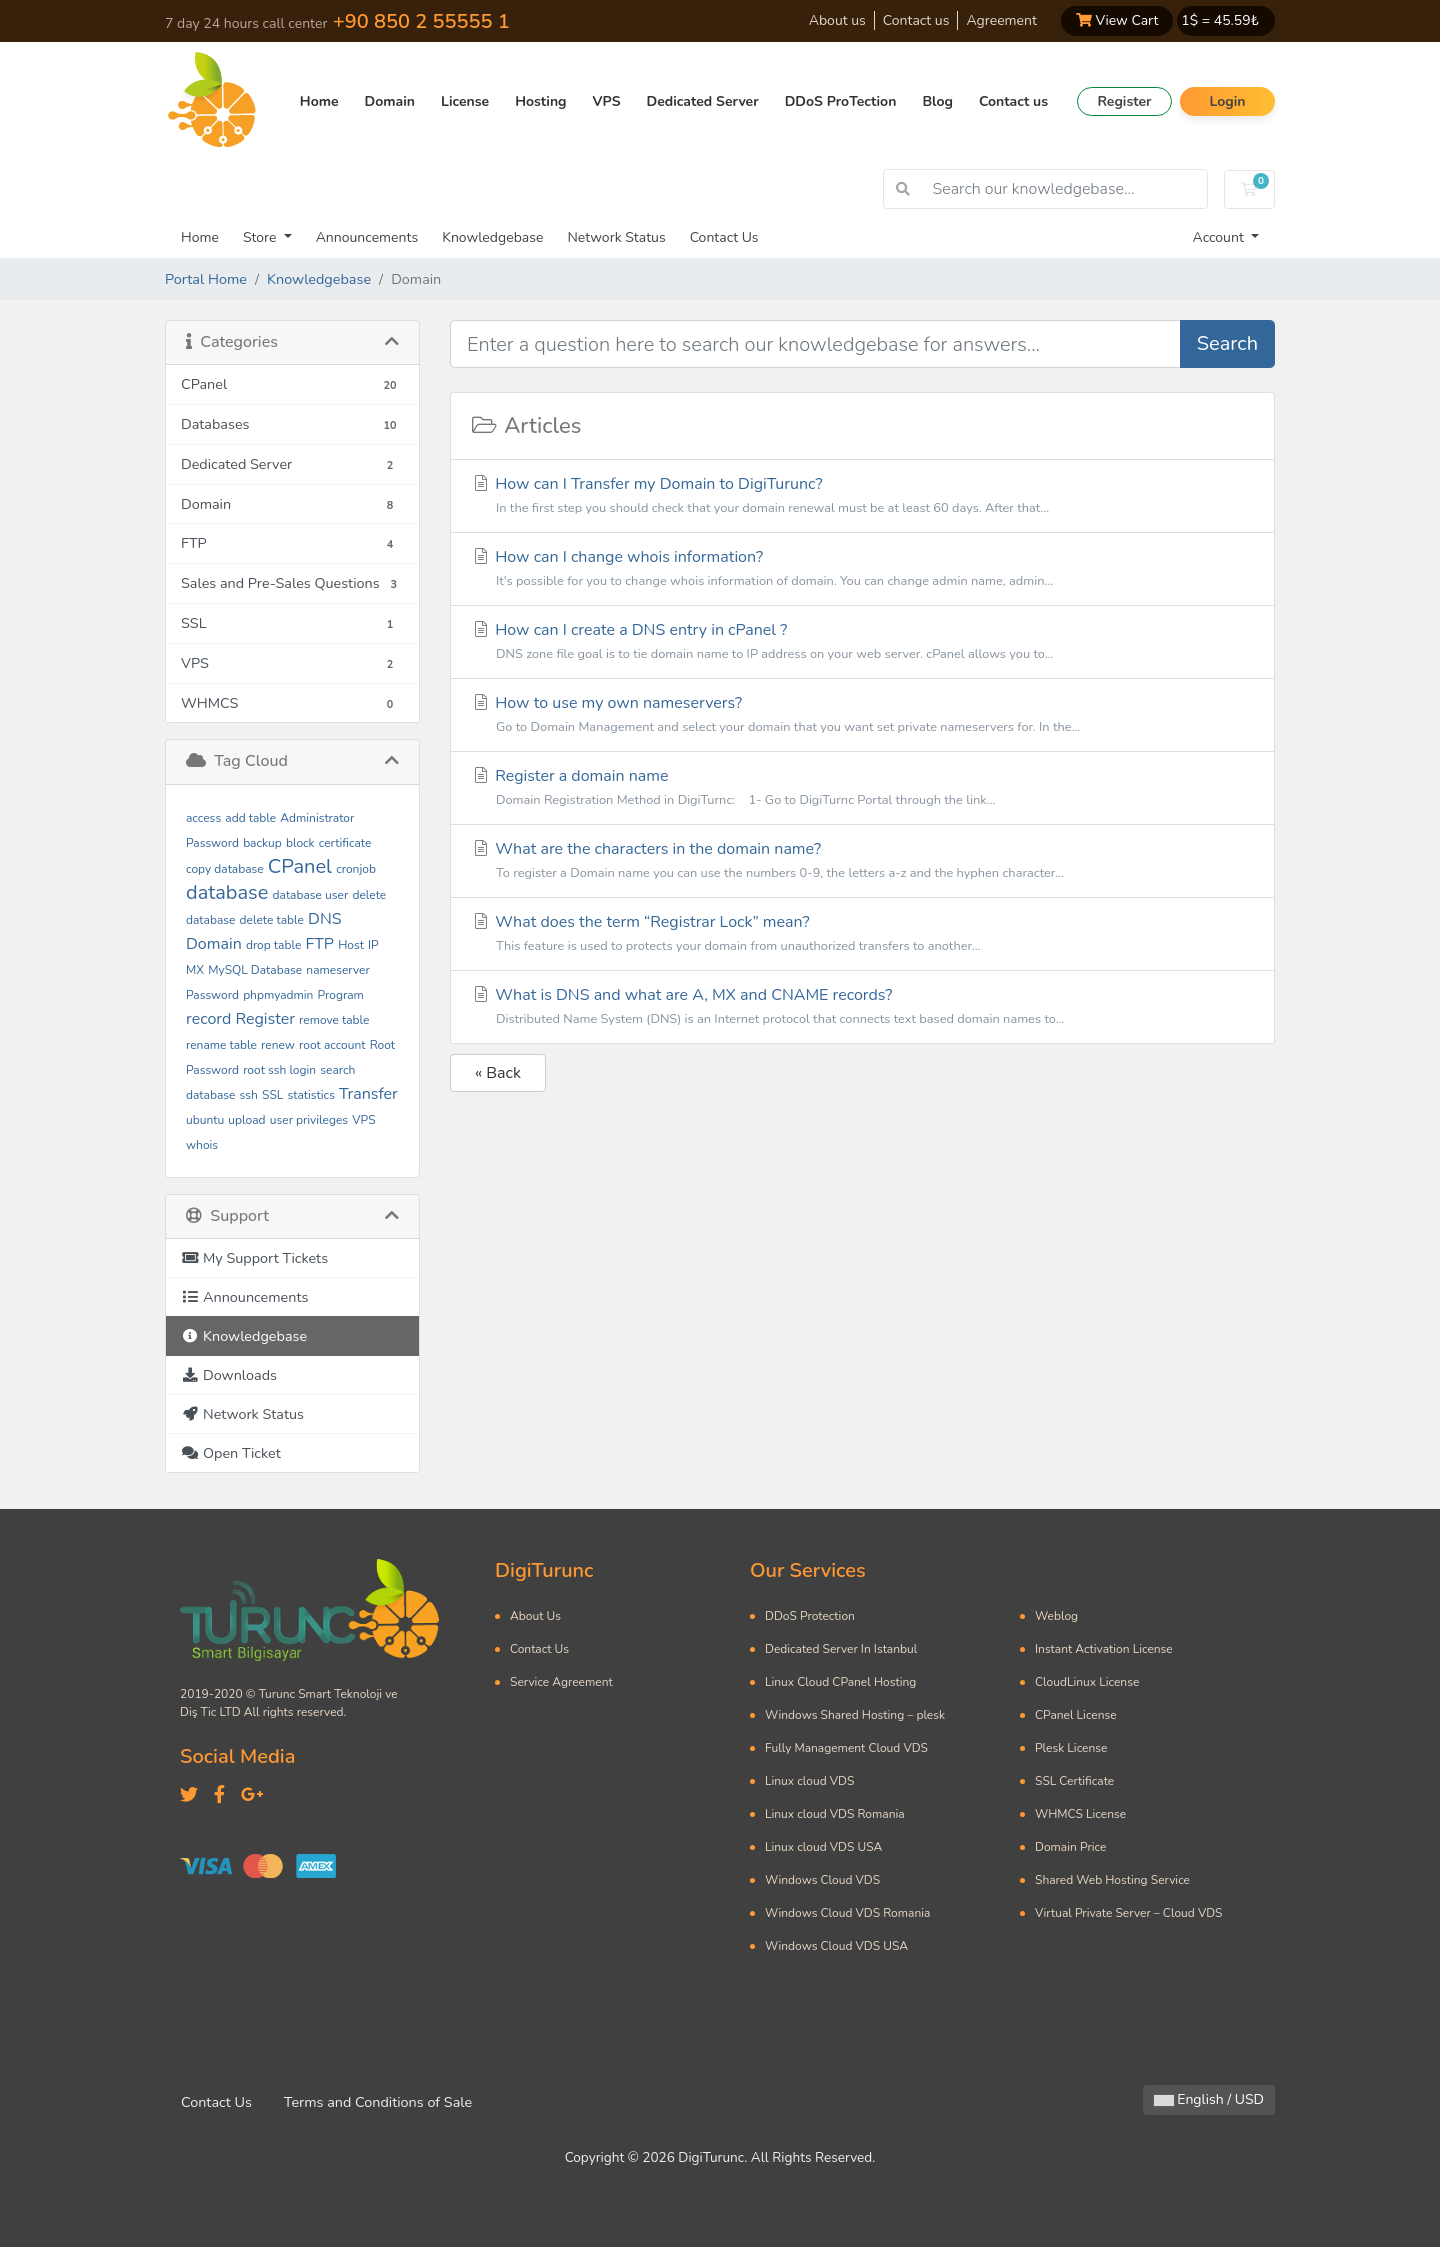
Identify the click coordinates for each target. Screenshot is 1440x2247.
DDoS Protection (810, 1616)
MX (195, 970)
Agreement (1001, 20)
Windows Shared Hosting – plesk (855, 1715)
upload (246, 1120)
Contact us (916, 20)
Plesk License (1071, 1748)
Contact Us (724, 237)
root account (332, 1045)
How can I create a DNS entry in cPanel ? (862, 642)
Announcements (367, 237)
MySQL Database (255, 970)
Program (341, 995)
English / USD (1209, 2099)
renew (278, 1045)
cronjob (356, 869)
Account (1220, 237)
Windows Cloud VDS (822, 1880)
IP (373, 945)
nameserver (337, 970)
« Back (498, 1073)
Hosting (540, 101)
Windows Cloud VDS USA (836, 1946)
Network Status (616, 237)
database (227, 892)
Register (1124, 101)
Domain (390, 101)
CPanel (300, 866)
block (300, 843)
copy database (225, 869)
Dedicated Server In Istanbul (841, 1649)
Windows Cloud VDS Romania (847, 1913)
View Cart (1117, 20)
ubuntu (205, 1120)
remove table (334, 1020)
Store (261, 237)
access (203, 818)
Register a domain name (862, 788)
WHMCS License (1080, 1814)
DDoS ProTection (841, 101)
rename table (221, 1045)
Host (351, 945)
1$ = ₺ (1220, 20)
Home (319, 101)
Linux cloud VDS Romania (835, 1814)
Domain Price (1070, 1847)
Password (212, 995)
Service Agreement (561, 1682)
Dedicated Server (703, 101)
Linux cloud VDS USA (823, 1847)
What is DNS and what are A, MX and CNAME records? (862, 1007)
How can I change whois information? (862, 569)
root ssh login (279, 1070)
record (208, 1019)
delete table (272, 920)
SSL (272, 1095)
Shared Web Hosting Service (1112, 1880)
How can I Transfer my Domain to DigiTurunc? (862, 496)
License (465, 101)
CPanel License (1076, 1715)
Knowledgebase (492, 237)
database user (311, 895)
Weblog (1056, 1616)
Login (1227, 101)
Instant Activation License (1104, 1649)
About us (837, 20)
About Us (535, 1616)
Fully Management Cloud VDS (846, 1748)
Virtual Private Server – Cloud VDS (1128, 1913)
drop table (273, 945)
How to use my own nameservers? (862, 715)
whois (202, 1145)
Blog (937, 101)
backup (262, 843)
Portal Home (206, 279)
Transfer (368, 1094)
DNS (325, 919)
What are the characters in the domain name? (862, 861)
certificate (345, 843)
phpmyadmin (278, 995)
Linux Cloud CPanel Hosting (840, 1682)
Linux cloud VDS (809, 1781)
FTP (319, 944)
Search (1227, 343)
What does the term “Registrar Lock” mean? (862, 934)
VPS (607, 101)
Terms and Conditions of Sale (378, 2102)
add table (250, 818)
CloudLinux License (1087, 1682)
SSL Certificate (1074, 1781)
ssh (249, 1095)
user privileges (309, 1120)
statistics (311, 1095)
